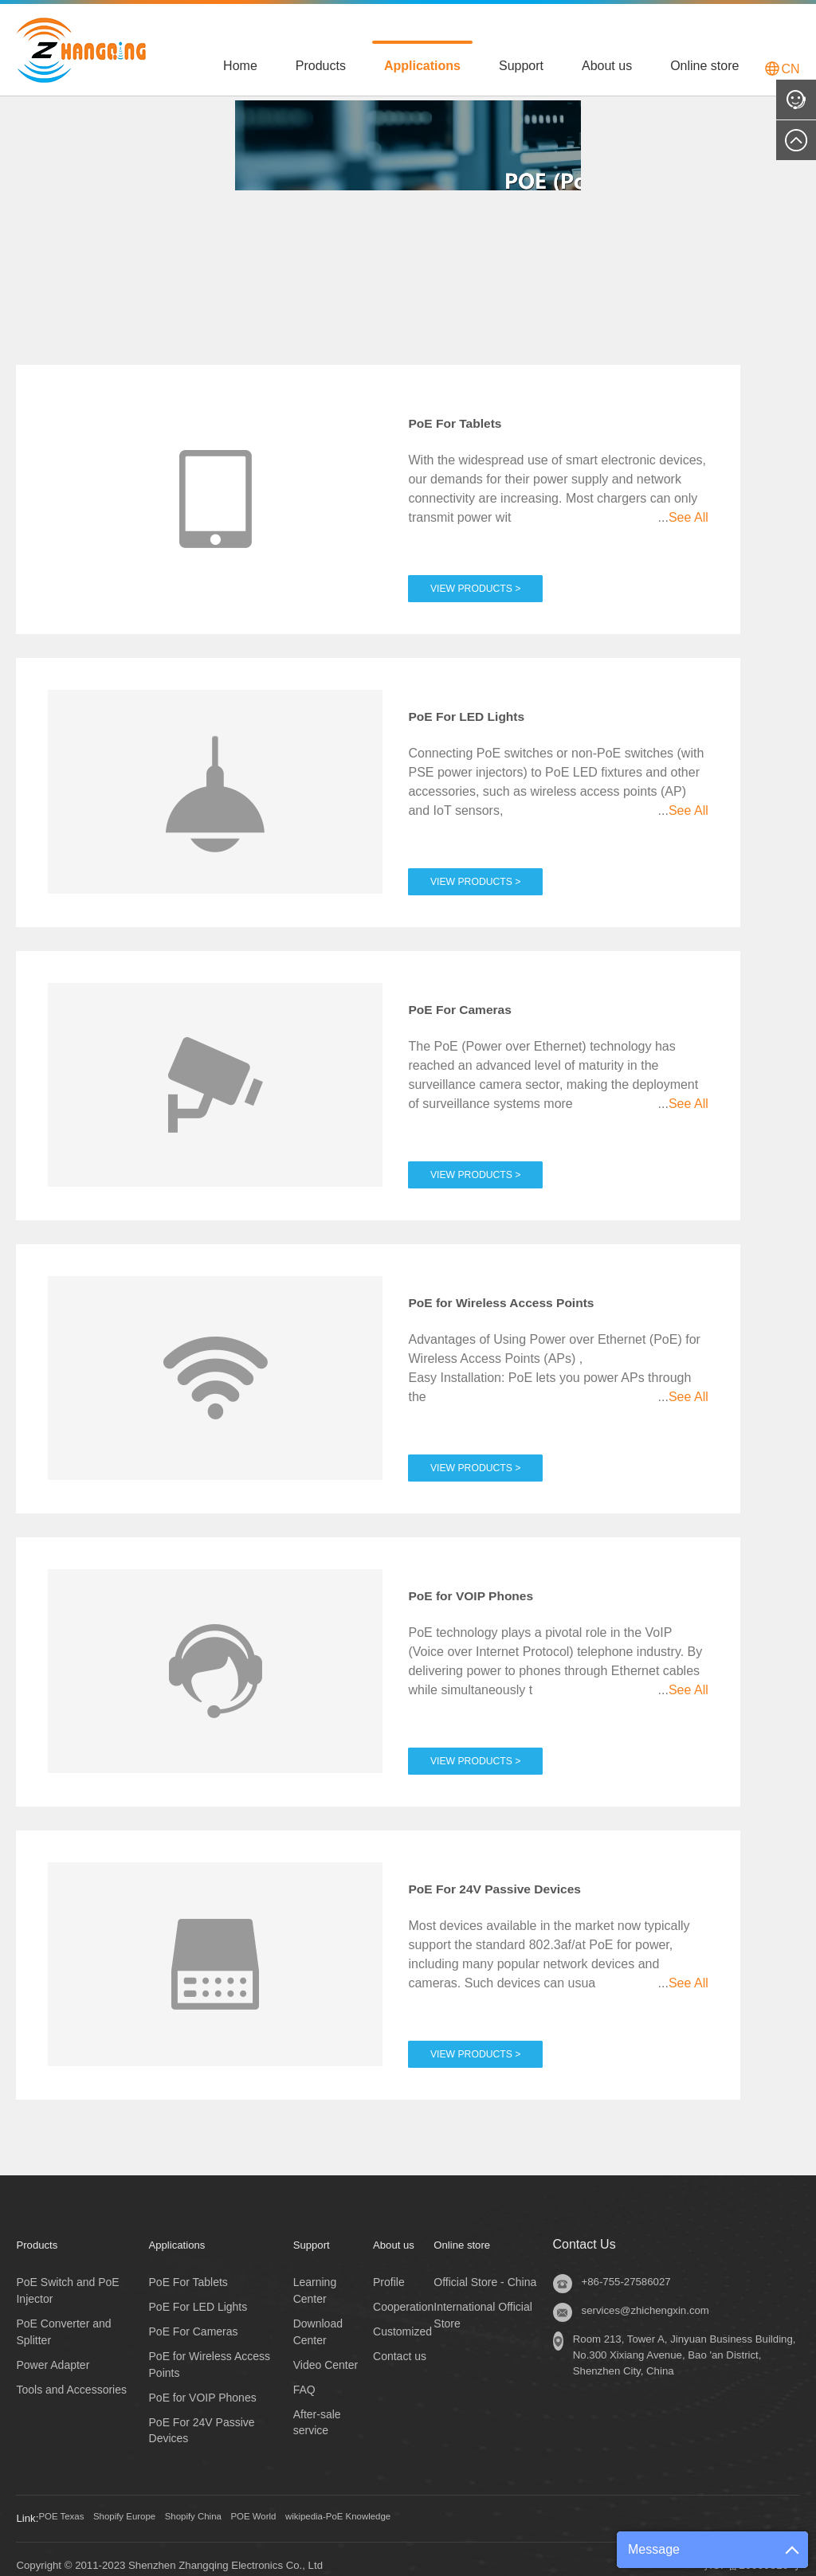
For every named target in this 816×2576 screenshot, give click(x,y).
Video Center (325, 2351)
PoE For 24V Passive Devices (519, 1876)
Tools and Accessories (71, 2376)
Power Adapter (52, 2351)
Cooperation (403, 2293)
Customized (402, 2318)
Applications (422, 65)
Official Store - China (485, 2268)
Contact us (399, 2342)
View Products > (486, 568)
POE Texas (68, 2506)
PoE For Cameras (474, 1001)
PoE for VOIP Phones (488, 1584)
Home (240, 65)
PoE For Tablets (468, 418)
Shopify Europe (146, 2506)
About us (607, 65)
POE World (305, 2506)
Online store (704, 65)
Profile (389, 2268)
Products (321, 65)
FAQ (304, 2376)
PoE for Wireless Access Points (527, 1293)
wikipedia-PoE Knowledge (409, 2506)
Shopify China (230, 2506)
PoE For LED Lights (483, 709)
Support (521, 65)
